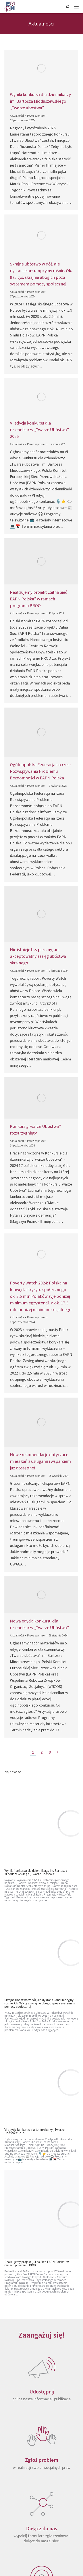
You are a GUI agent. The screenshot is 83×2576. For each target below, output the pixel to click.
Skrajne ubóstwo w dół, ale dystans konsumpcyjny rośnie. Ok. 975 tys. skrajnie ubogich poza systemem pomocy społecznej (41, 274)
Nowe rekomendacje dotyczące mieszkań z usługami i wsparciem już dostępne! (40, 1461)
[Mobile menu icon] (76, 6)
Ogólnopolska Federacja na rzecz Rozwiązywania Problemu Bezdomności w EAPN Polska (40, 771)
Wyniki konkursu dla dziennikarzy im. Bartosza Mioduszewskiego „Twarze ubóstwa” (40, 101)
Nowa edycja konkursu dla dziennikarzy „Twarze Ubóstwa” (39, 1624)
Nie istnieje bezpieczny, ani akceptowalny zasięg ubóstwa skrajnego (38, 956)
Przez (36, 116)
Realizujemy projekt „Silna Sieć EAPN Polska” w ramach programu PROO (38, 598)
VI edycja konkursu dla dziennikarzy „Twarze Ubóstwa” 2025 (39, 429)
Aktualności (17, 116)
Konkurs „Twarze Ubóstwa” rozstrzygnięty (35, 1129)
